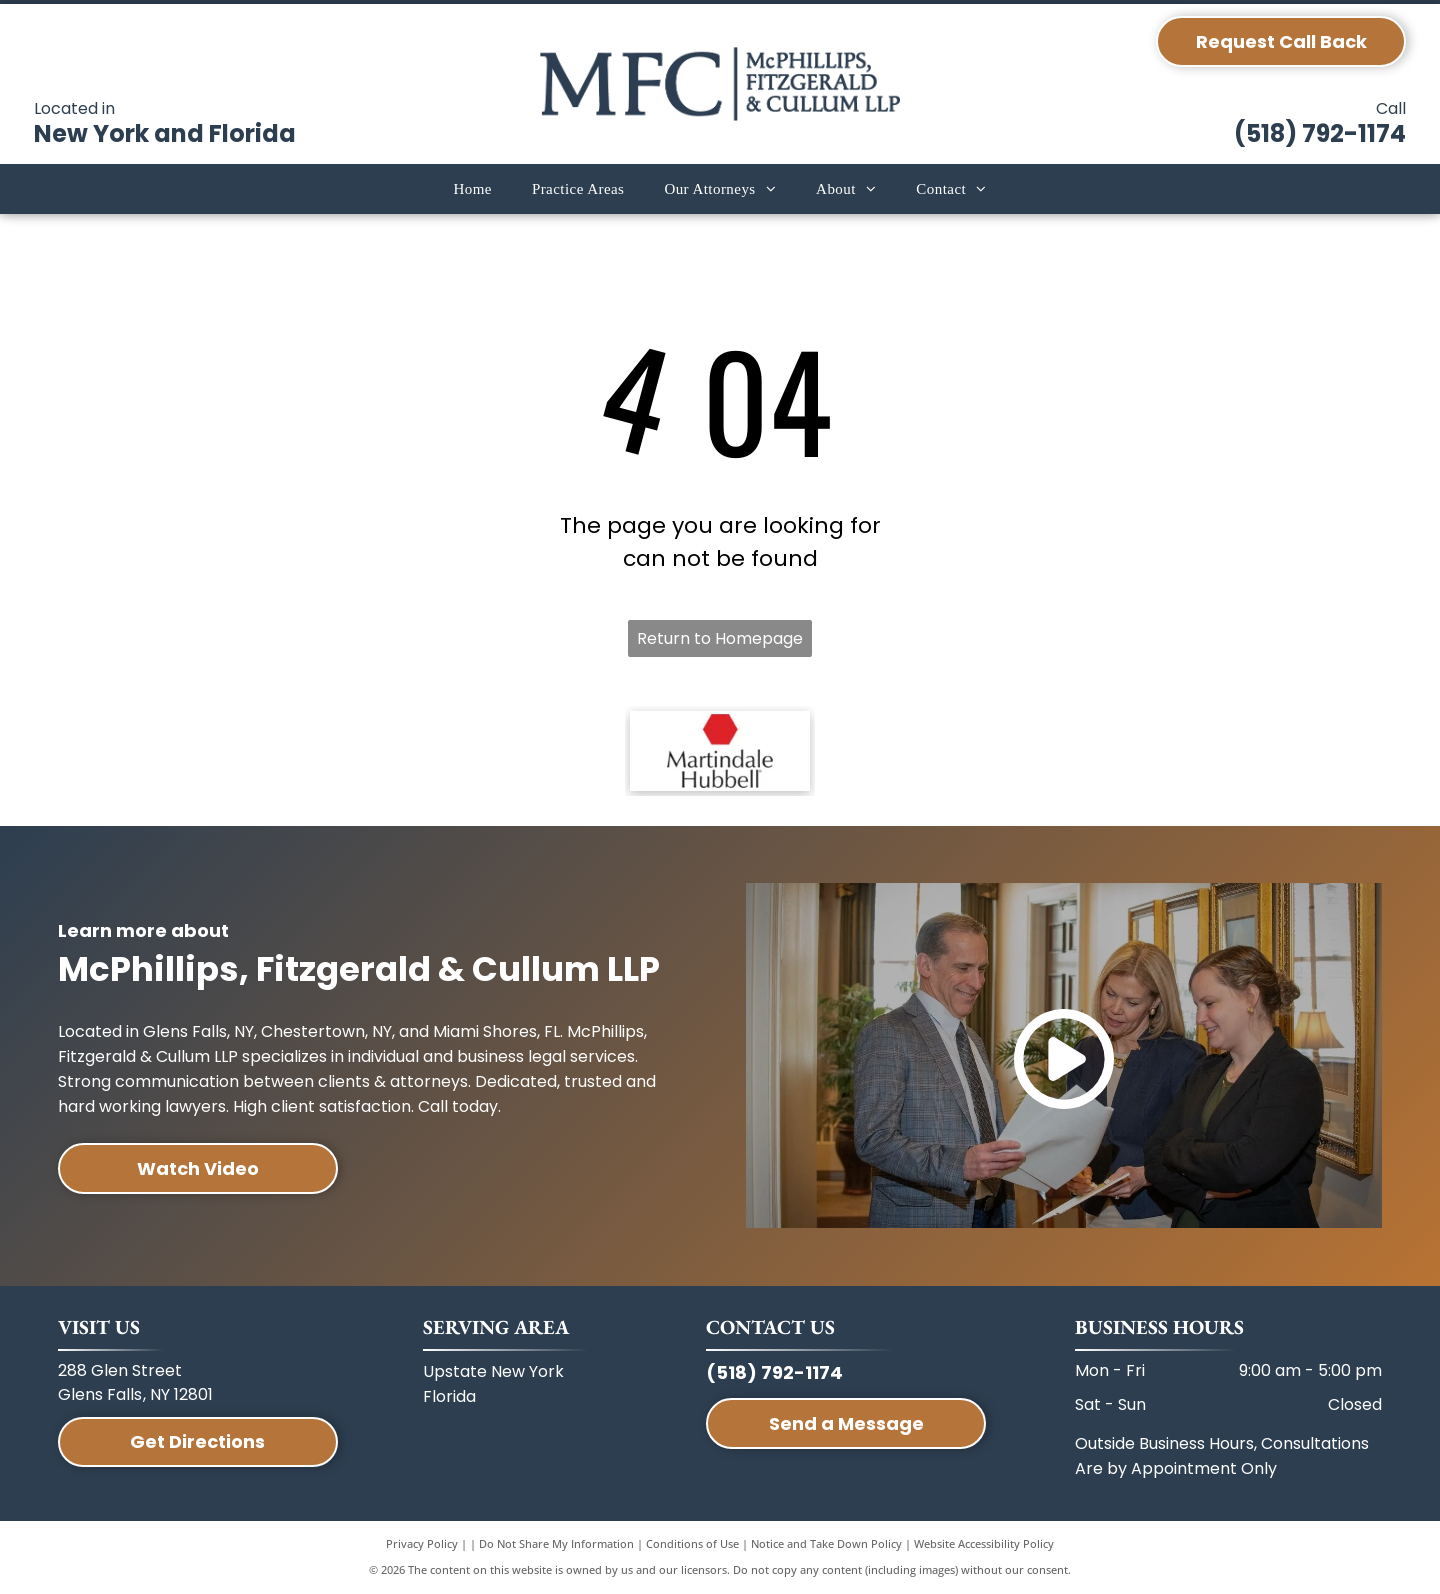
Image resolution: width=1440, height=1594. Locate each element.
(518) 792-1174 (1320, 133)
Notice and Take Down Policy (826, 1543)
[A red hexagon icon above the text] (720, 751)
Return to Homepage (720, 638)
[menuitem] (472, 189)
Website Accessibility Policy (984, 1543)
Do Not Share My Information (556, 1543)
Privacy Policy (422, 1543)
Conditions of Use (692, 1543)
